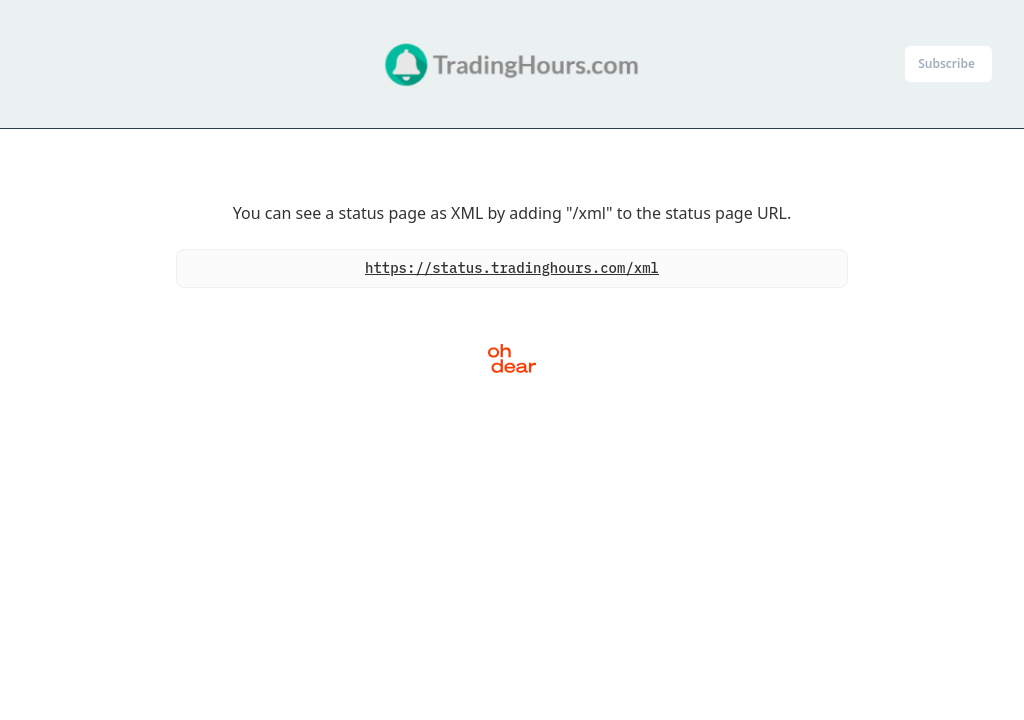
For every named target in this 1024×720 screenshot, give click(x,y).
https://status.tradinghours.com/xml (512, 268)
